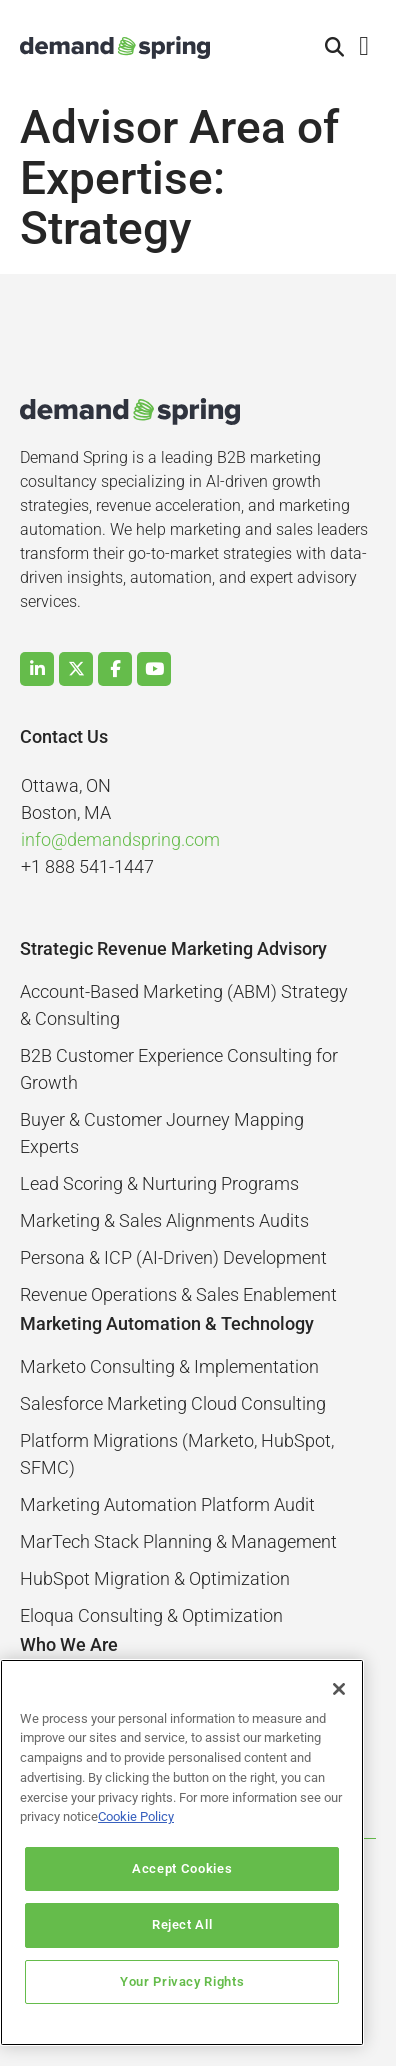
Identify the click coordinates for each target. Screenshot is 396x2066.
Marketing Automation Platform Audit (167, 1504)
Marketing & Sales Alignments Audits (164, 1220)
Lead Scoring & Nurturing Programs (159, 1183)
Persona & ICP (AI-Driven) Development (173, 1257)
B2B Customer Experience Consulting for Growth (179, 1069)
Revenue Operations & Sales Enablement (178, 1294)
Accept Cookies (182, 1868)
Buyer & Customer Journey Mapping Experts (162, 1133)
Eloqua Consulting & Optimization (151, 1615)
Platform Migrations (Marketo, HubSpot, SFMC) (177, 1454)
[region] (182, 1852)
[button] (335, 48)
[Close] (339, 1689)
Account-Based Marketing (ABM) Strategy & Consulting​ (184, 1005)
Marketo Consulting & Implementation (169, 1366)
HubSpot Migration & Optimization (155, 1578)
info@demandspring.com (120, 839)
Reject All (182, 1924)
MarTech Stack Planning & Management (178, 1541)
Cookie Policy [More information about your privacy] (136, 1816)
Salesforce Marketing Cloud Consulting (173, 1403)
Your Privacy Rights (182, 1981)
